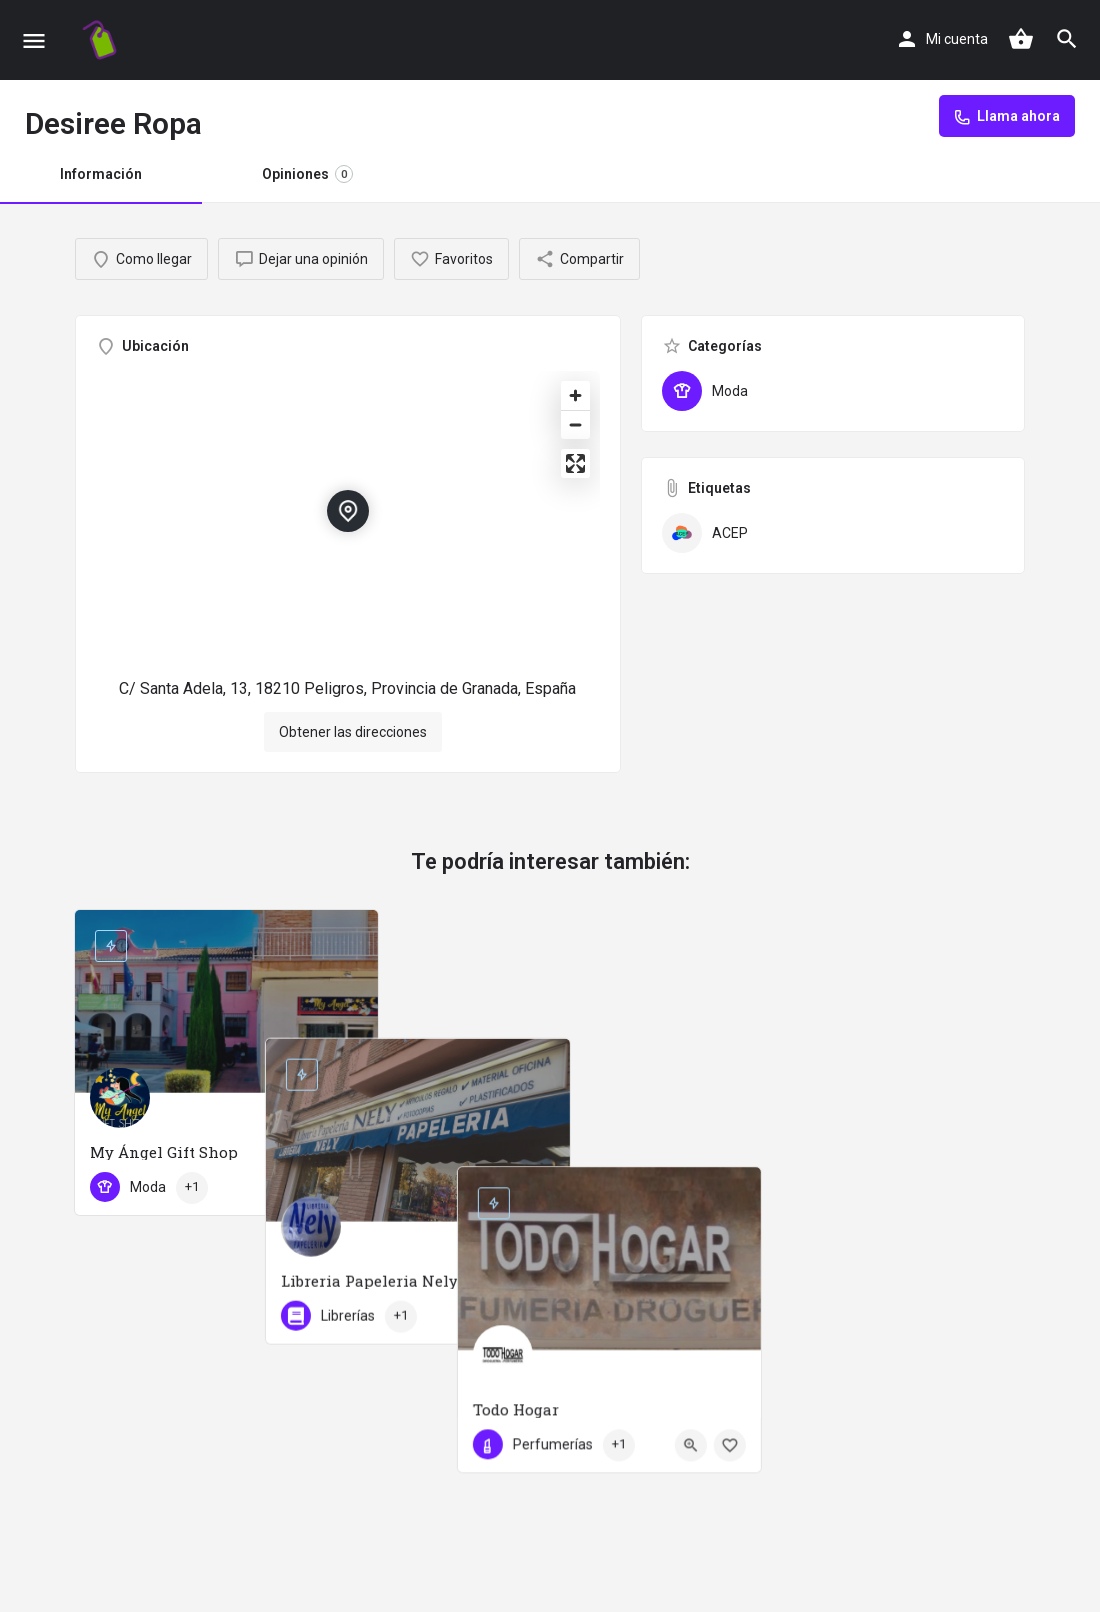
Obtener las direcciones (353, 732)
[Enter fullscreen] (575, 463)
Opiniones (307, 174)
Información (101, 174)
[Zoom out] (575, 424)
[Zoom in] (575, 395)
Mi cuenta (957, 39)
